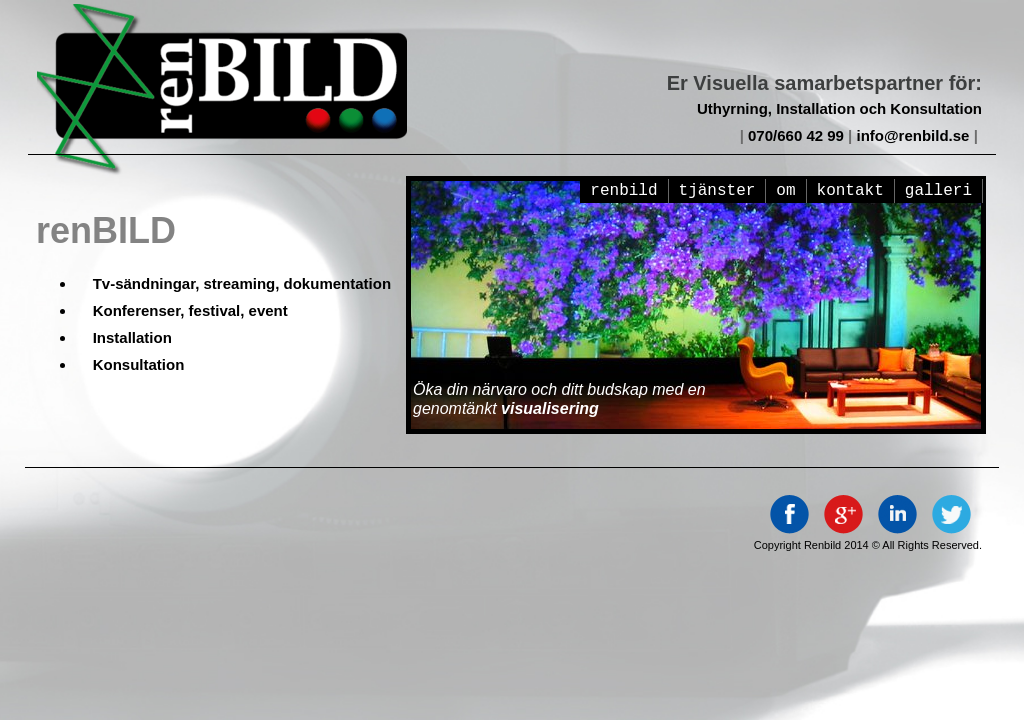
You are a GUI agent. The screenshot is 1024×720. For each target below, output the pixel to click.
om (785, 191)
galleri (938, 191)
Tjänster (717, 191)
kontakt (850, 191)
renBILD (623, 191)
